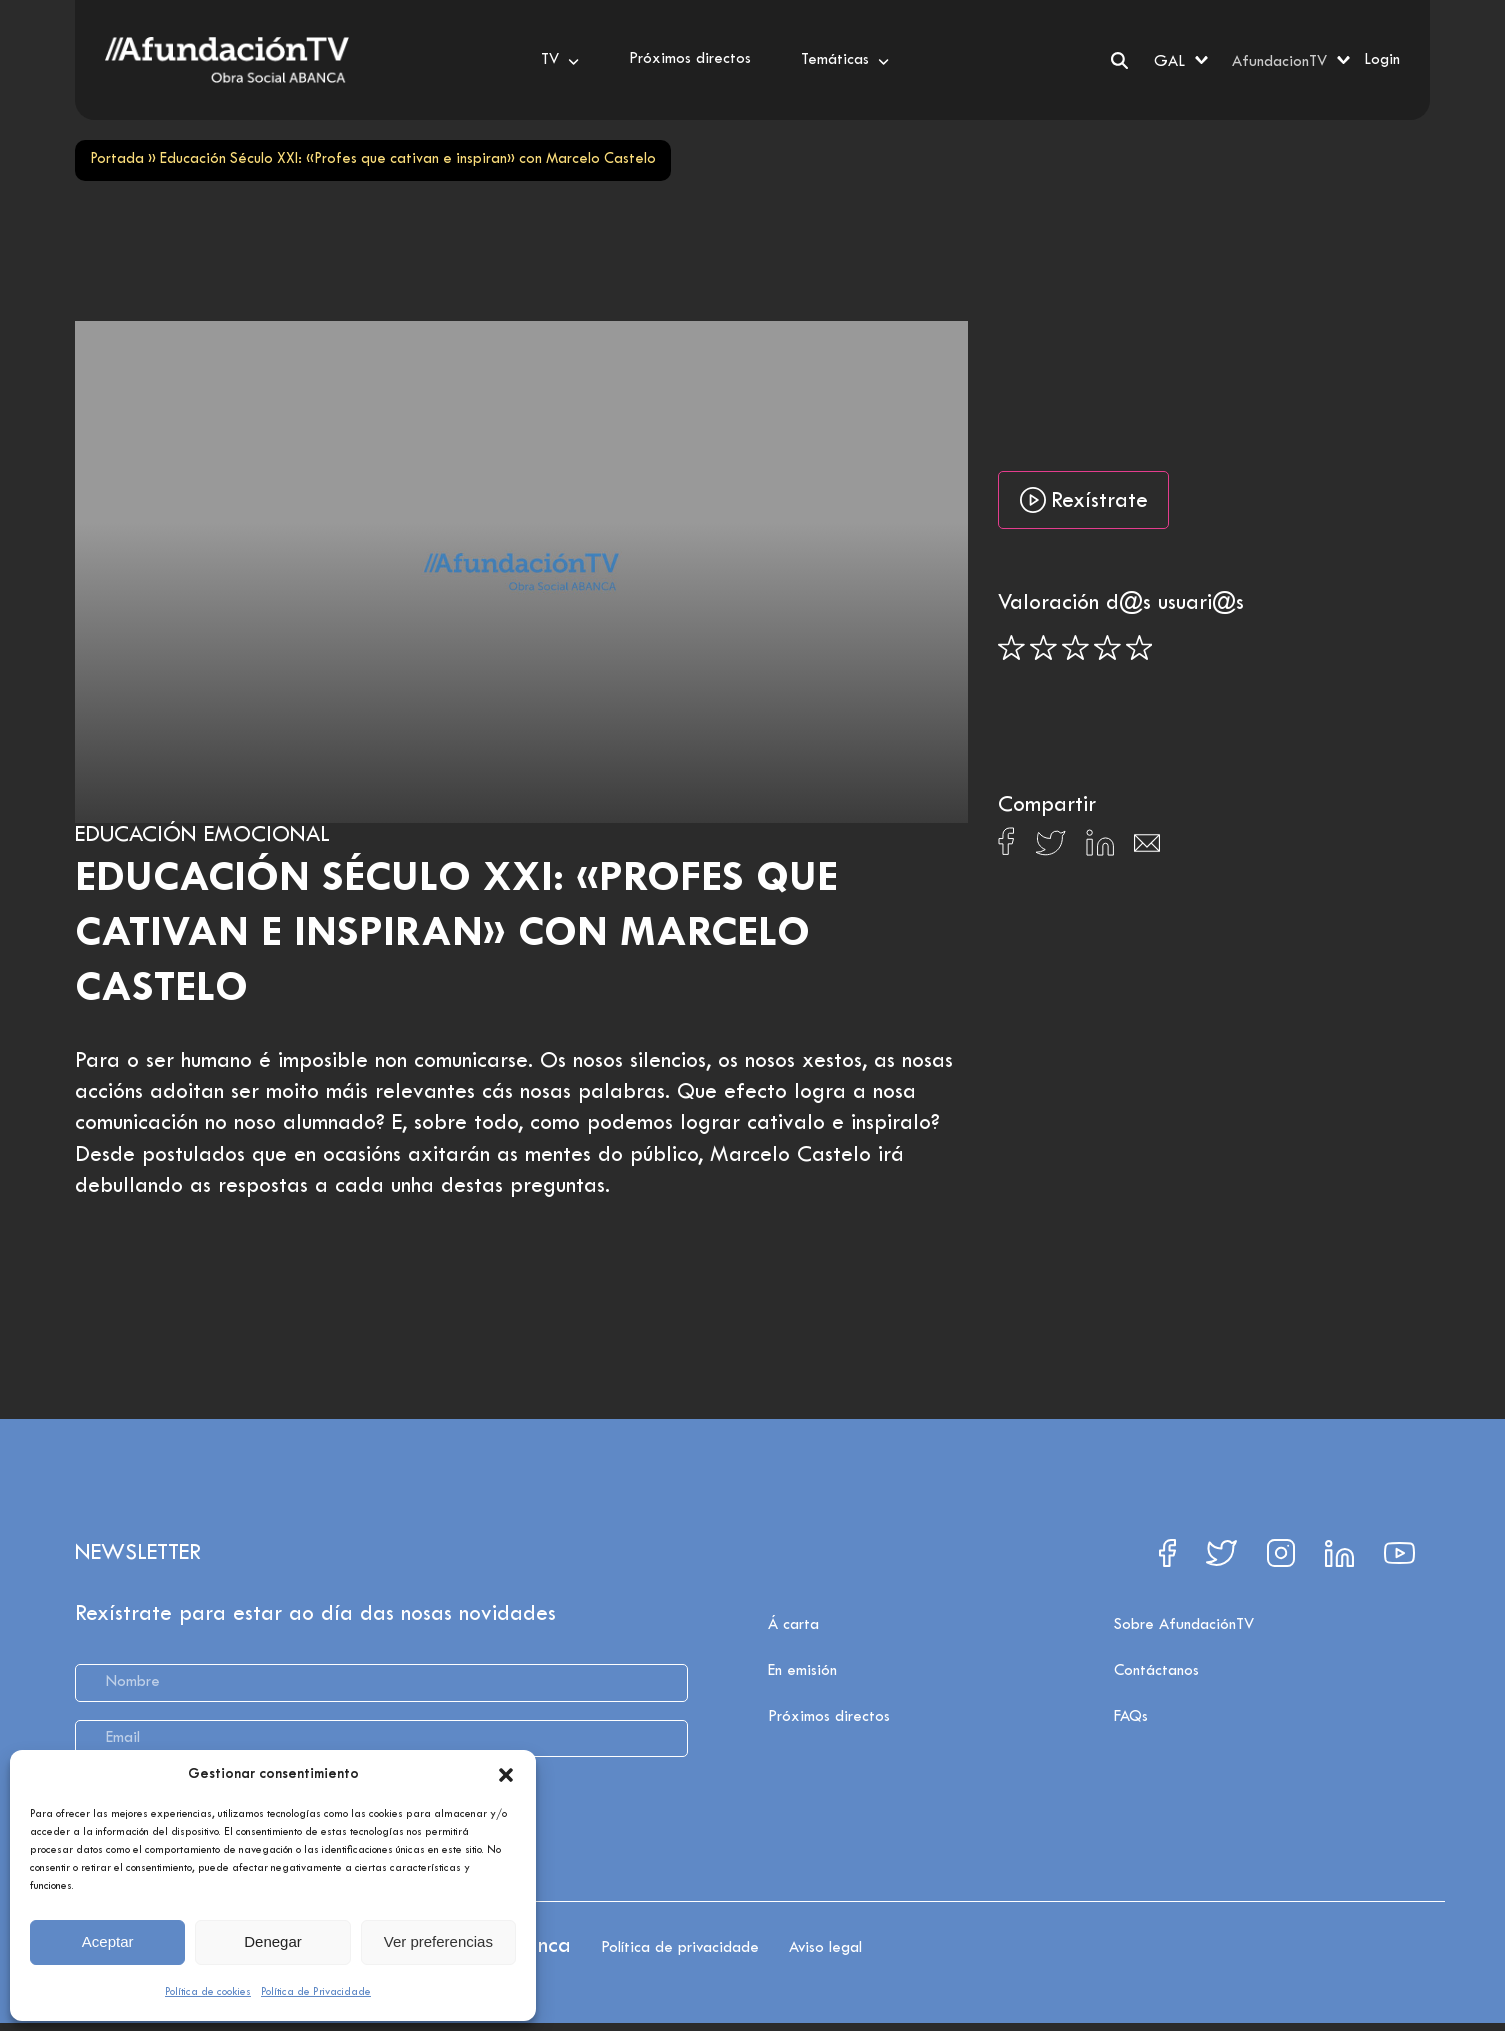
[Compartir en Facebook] (1006, 847)
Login (1382, 60)
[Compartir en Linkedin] (1100, 848)
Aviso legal (825, 1948)
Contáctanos (1156, 1671)
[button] (506, 1775)
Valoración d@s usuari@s (1121, 604)
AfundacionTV (1279, 62)
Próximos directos (829, 1717)
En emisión (802, 1671)
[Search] (1119, 60)
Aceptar (108, 1941)
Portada (117, 159)
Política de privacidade (680, 1948)
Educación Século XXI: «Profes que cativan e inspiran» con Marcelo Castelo (456, 934)
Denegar (273, 1941)
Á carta (793, 1625)
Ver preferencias (438, 1941)
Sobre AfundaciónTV (1184, 1625)
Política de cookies (208, 1992)
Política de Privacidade (316, 1992)
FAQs (1131, 1717)
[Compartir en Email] (1147, 848)
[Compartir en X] (1050, 848)
